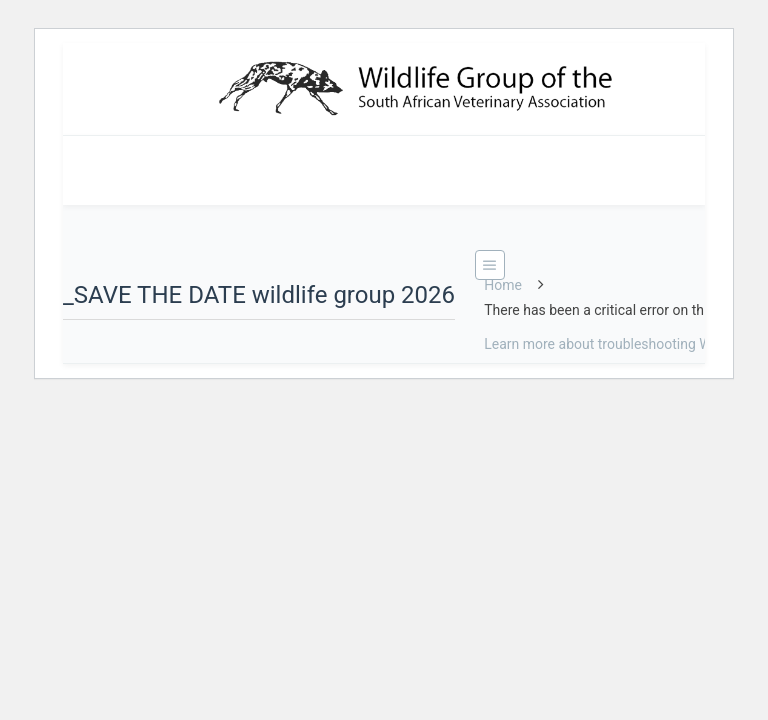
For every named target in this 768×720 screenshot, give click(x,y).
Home (503, 285)
